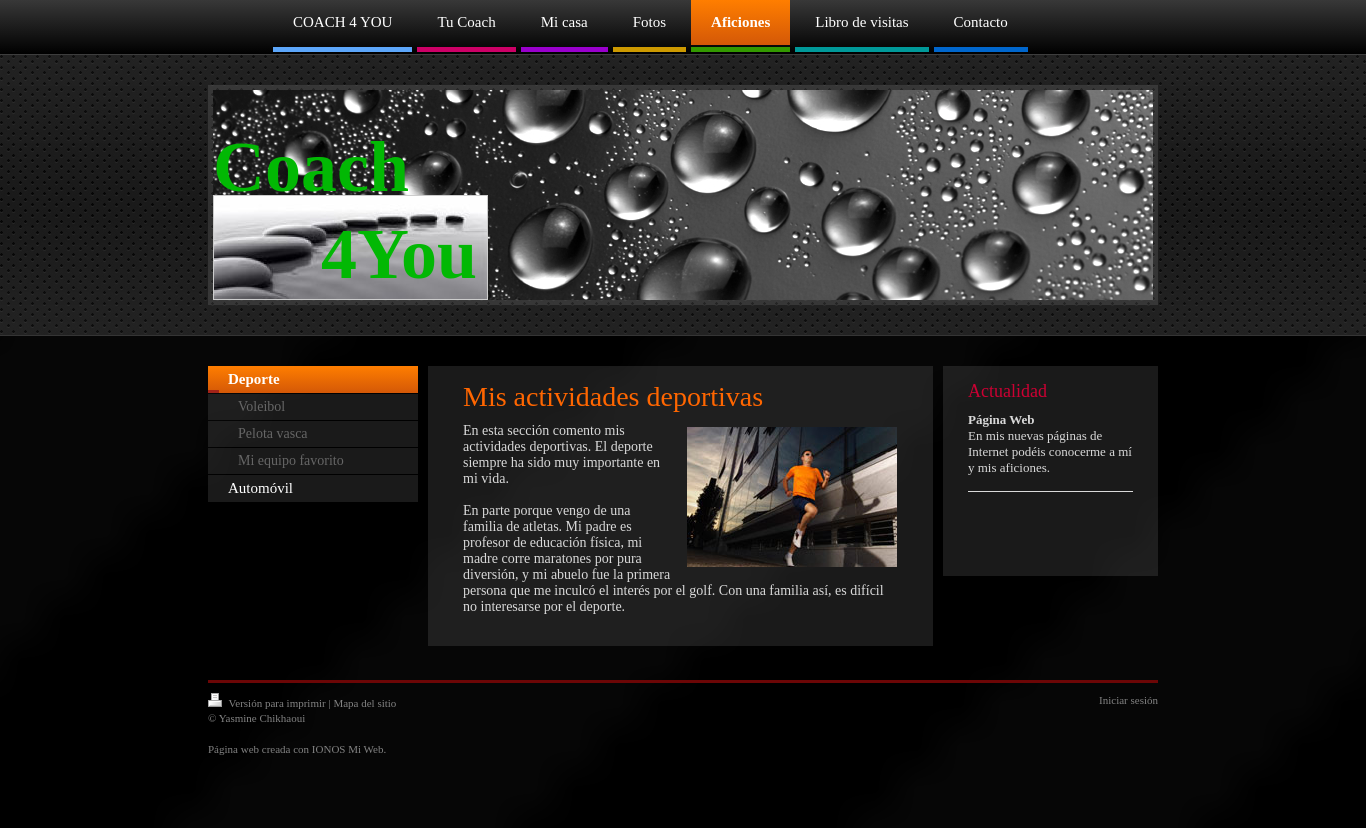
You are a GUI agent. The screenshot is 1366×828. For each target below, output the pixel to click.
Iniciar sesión (1128, 700)
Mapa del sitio (364, 703)
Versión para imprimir (268, 703)
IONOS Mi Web (348, 749)
